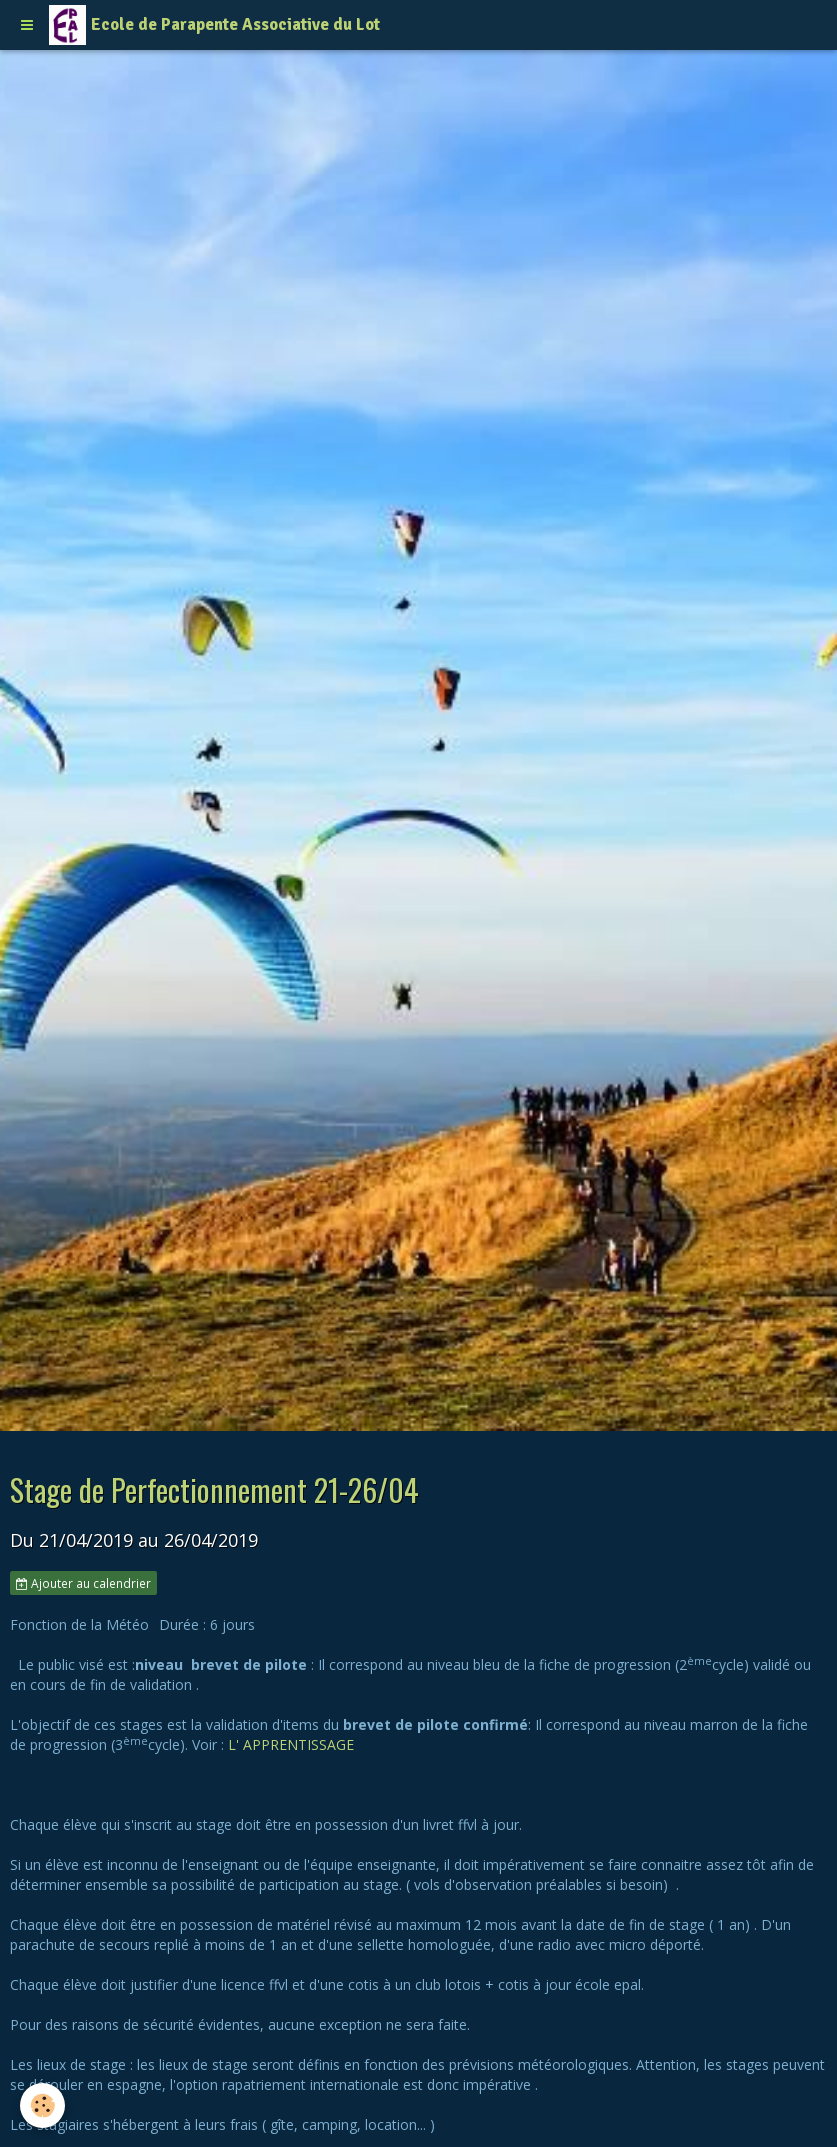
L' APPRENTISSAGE (291, 1744)
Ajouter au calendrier (83, 1583)
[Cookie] (42, 2105)
